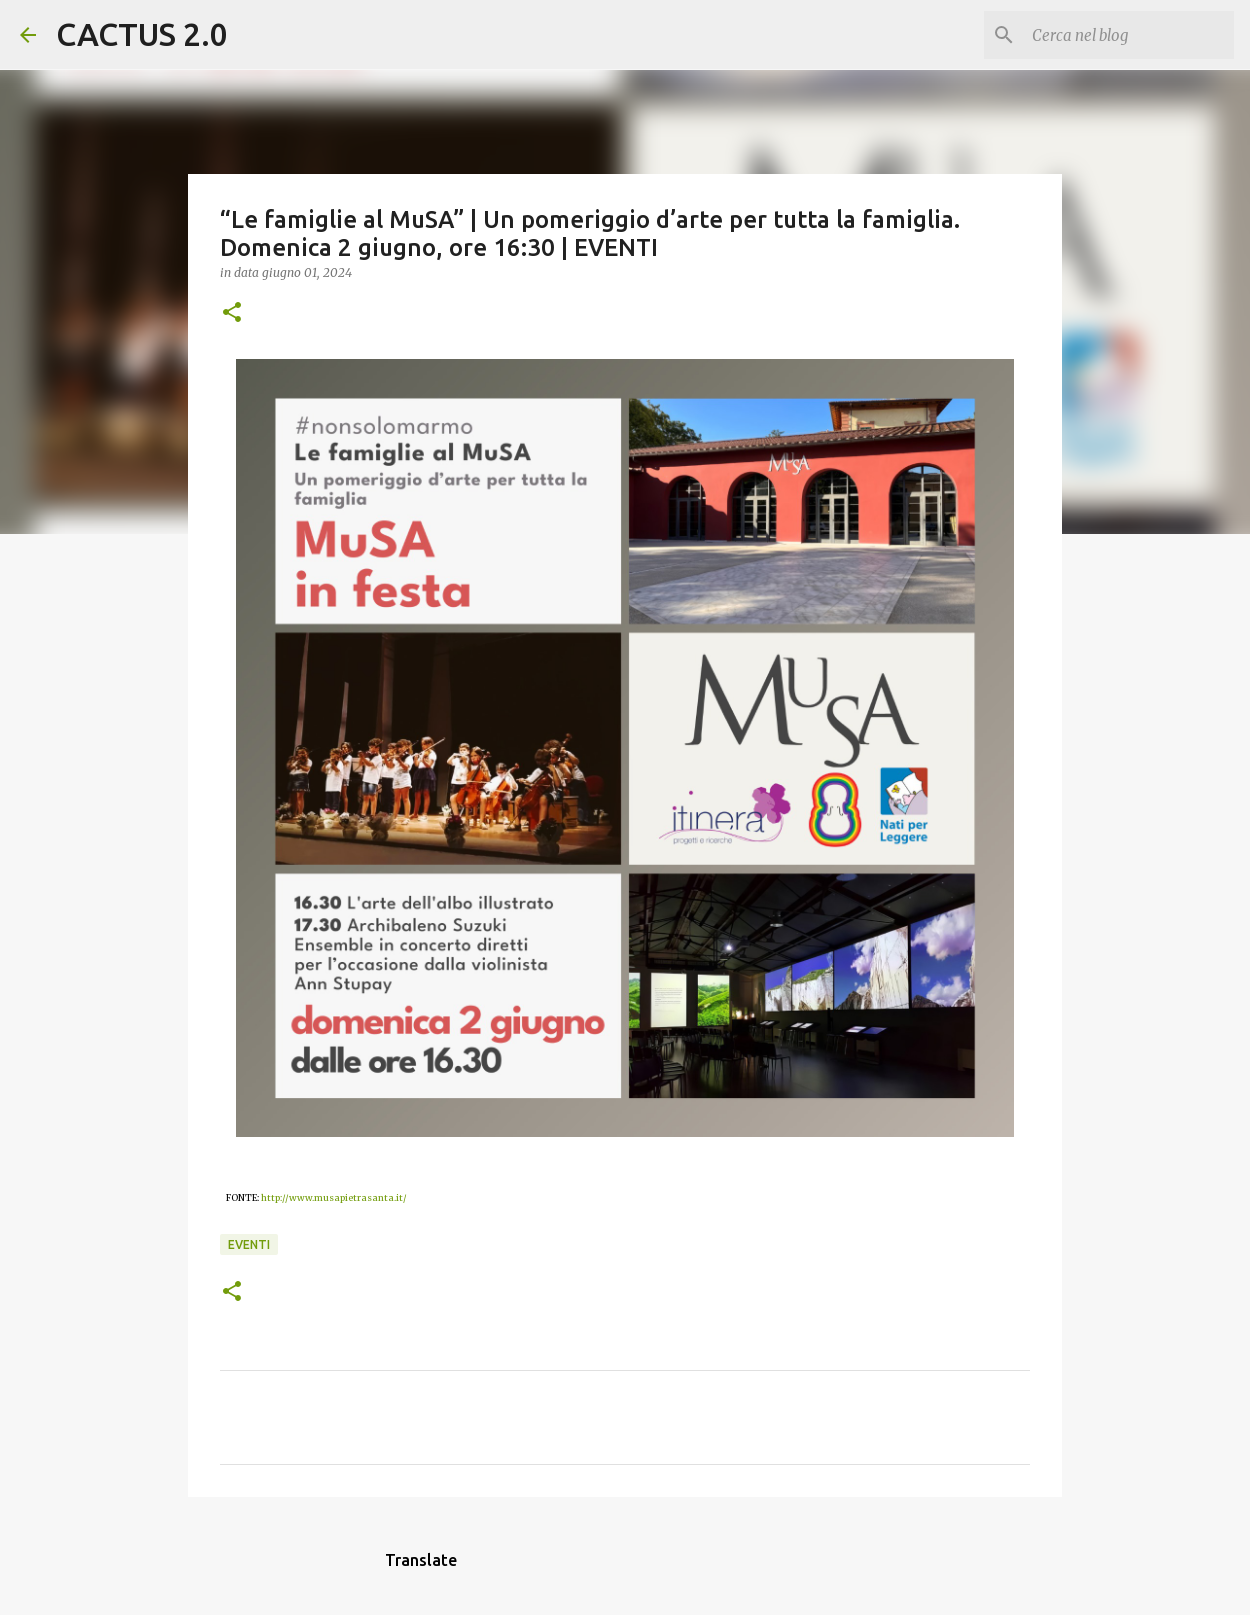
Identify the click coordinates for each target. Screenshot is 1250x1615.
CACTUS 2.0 (142, 34)
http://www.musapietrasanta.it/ (334, 1197)
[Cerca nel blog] (1129, 35)
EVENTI (249, 1244)
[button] (232, 313)
